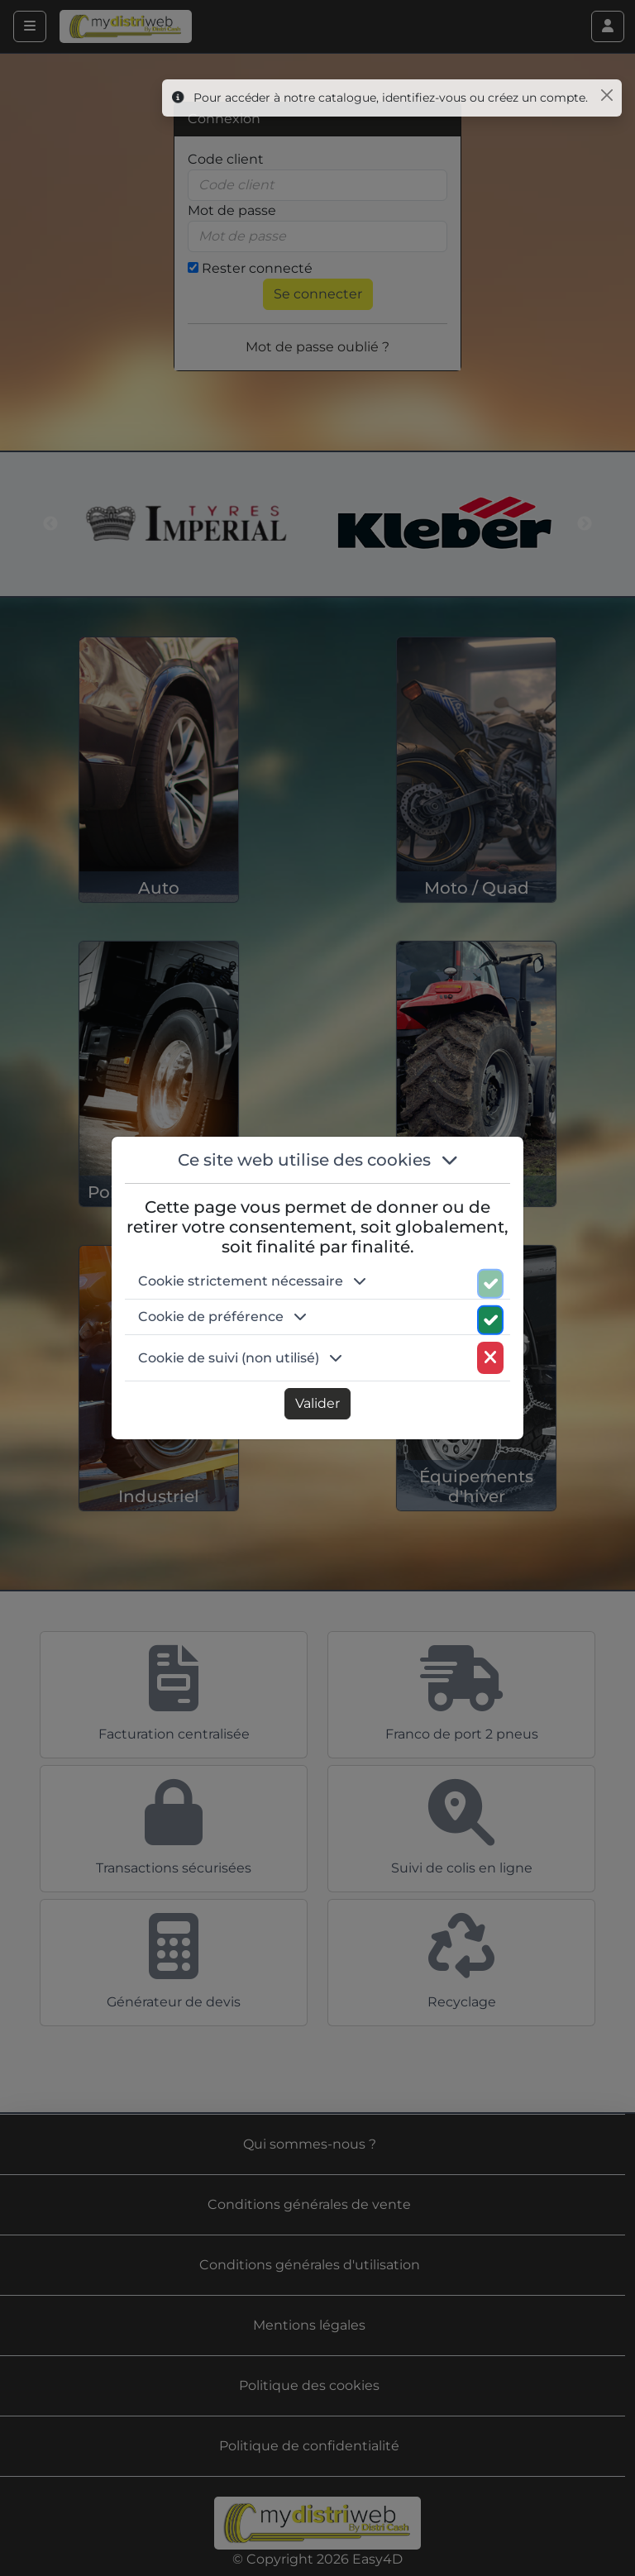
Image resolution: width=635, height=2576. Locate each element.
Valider (317, 1403)
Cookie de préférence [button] (222, 1316)
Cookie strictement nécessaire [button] (252, 1281)
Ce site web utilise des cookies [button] (318, 1160)
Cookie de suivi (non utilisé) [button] (240, 1358)
